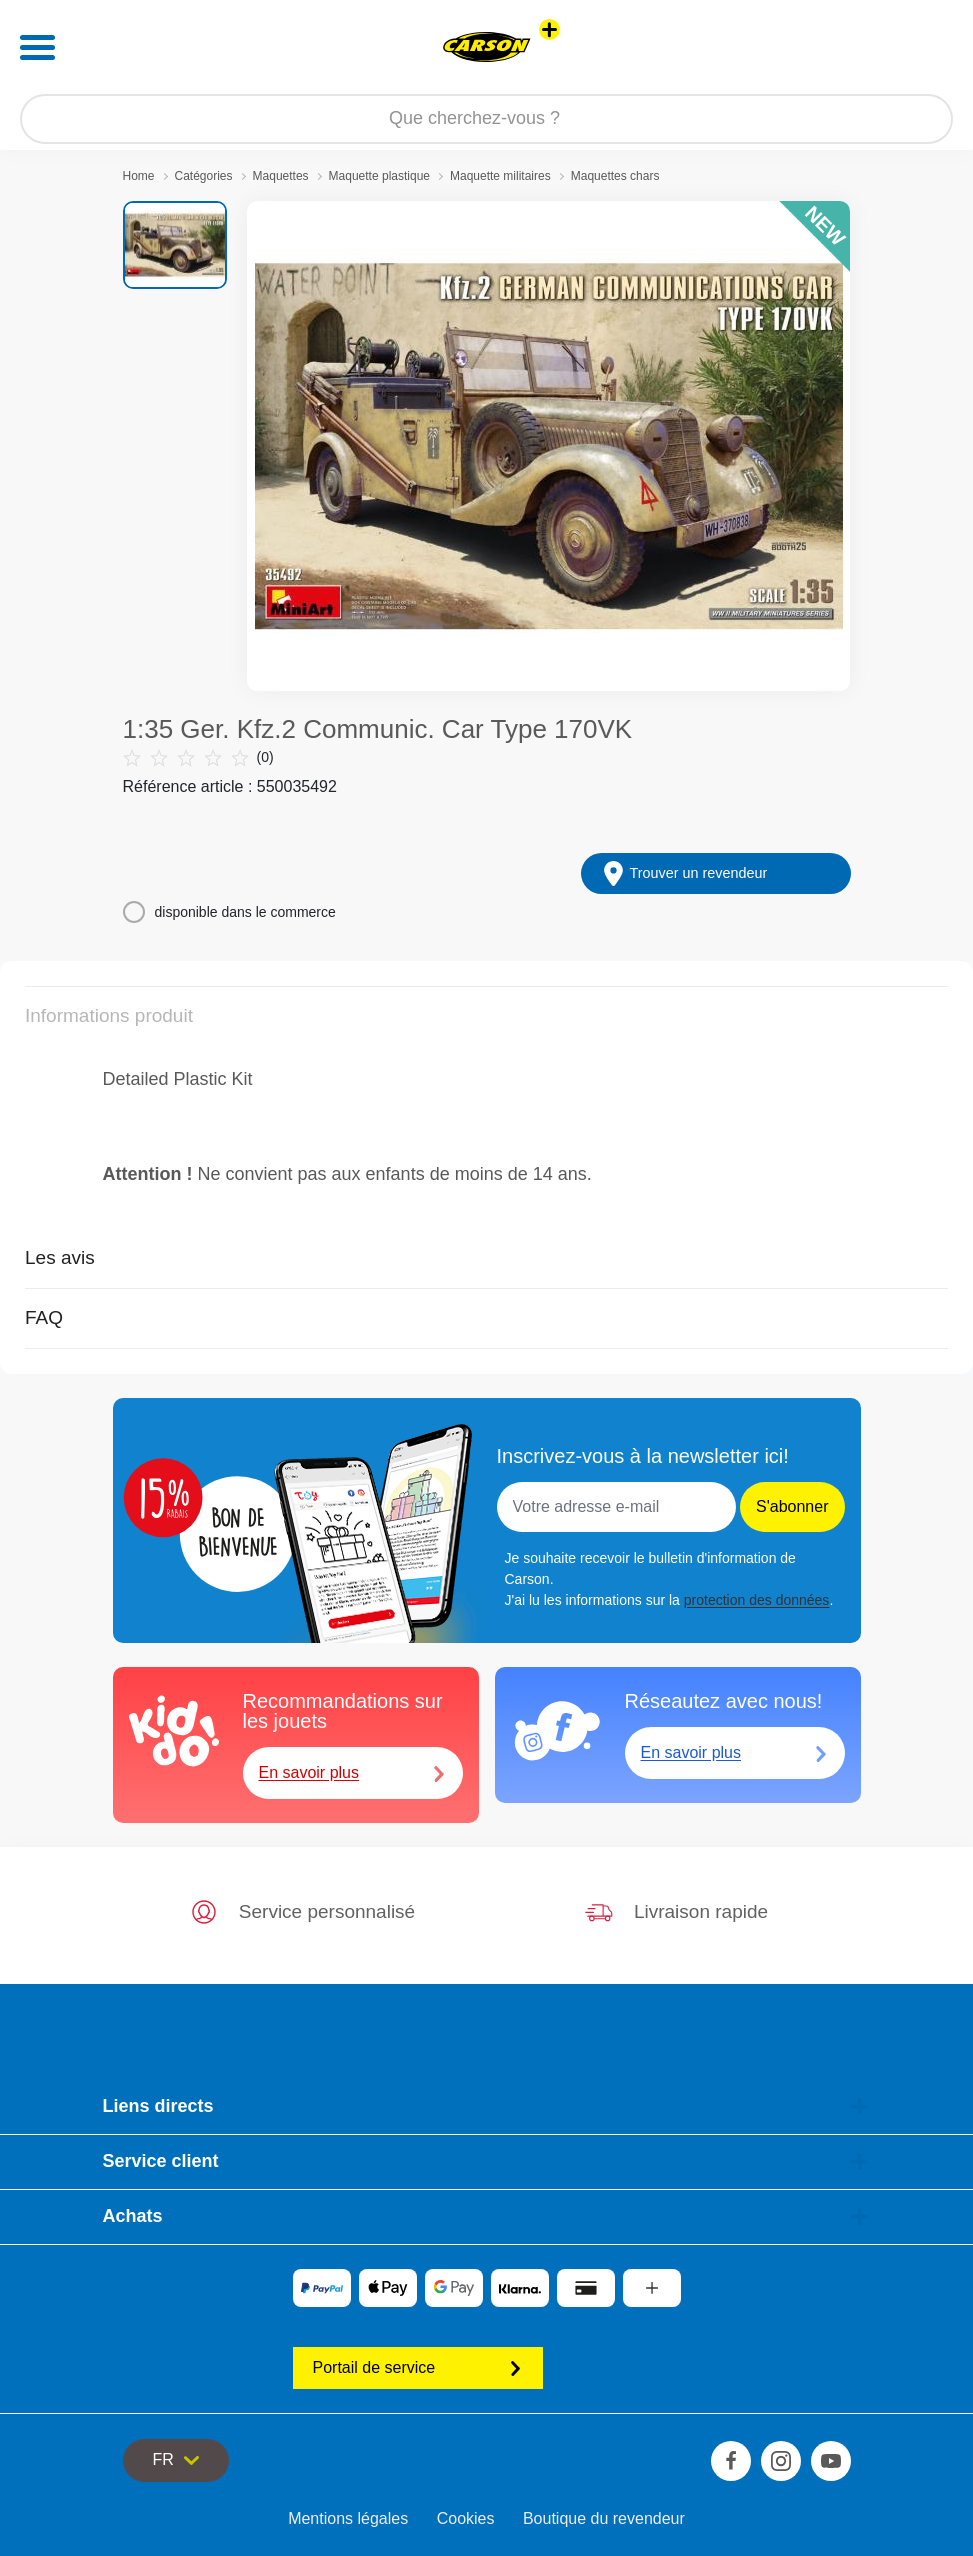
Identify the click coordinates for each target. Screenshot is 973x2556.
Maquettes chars (615, 176)
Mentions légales (348, 2518)
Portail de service (418, 2367)
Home (139, 176)
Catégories (204, 176)
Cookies (466, 2518)
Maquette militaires (500, 176)
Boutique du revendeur (604, 2518)
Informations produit (109, 1015)
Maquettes (281, 176)
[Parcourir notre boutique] (486, 119)
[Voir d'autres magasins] (549, 29)
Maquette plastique (379, 176)
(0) (198, 757)
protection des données (757, 1600)
